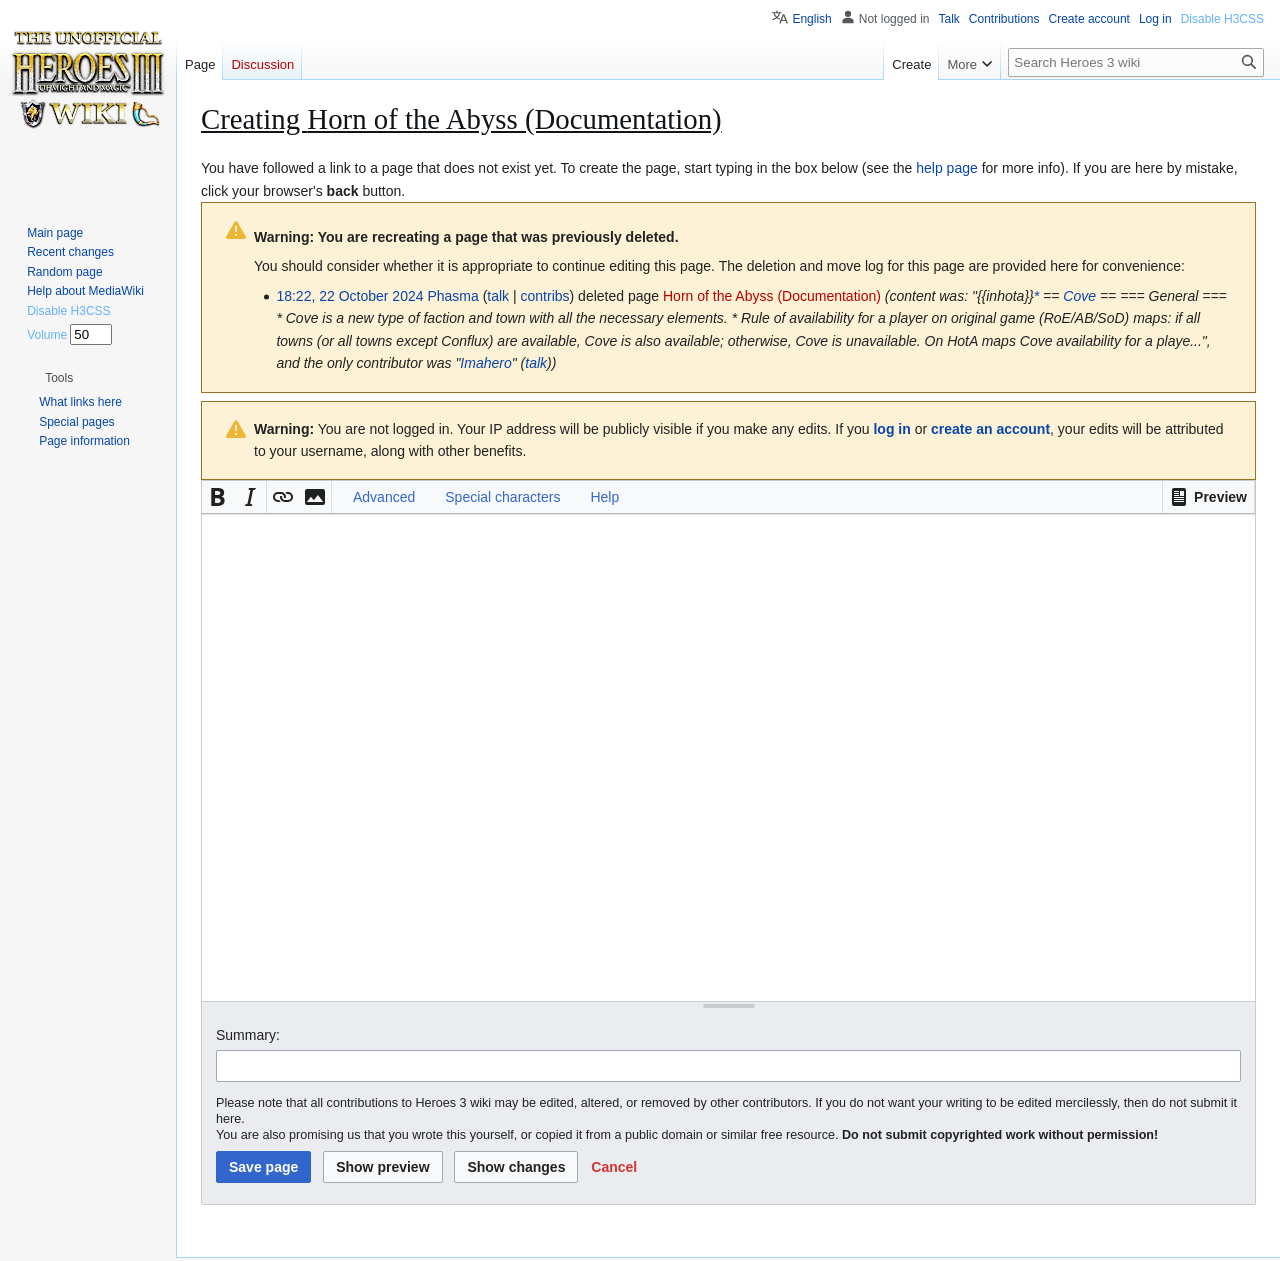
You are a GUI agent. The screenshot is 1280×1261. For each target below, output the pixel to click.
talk (498, 296)
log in (891, 429)
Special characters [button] (502, 497)
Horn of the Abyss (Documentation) (772, 296)
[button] (1208, 497)
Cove (1079, 296)
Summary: (248, 1035)
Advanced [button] (384, 497)
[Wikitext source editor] (728, 757)
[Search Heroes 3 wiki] (1136, 62)
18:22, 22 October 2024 (349, 296)
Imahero (485, 363)
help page (947, 168)
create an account (990, 429)
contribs (545, 296)
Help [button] (604, 497)
